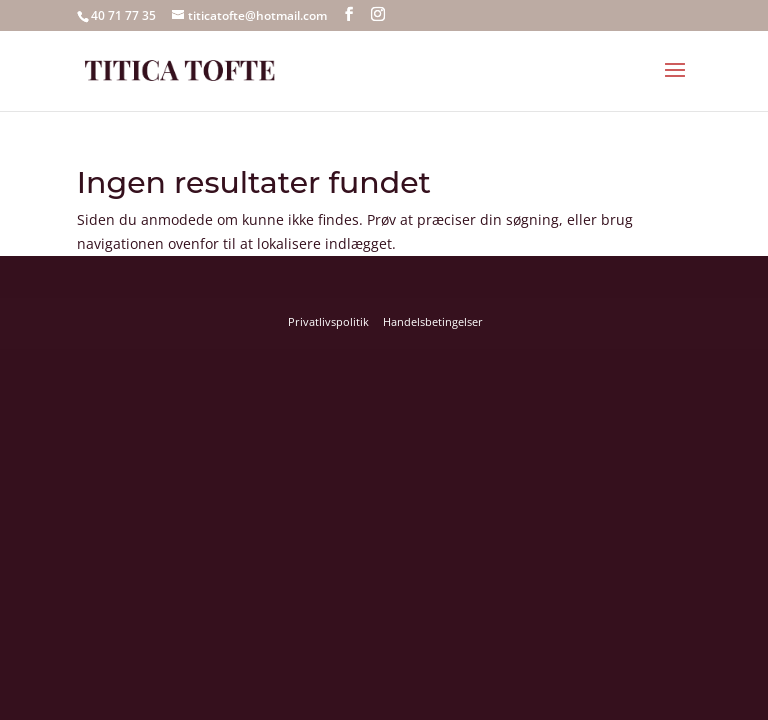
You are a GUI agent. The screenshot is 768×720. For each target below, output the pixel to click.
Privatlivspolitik (328, 321)
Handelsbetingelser (433, 321)
